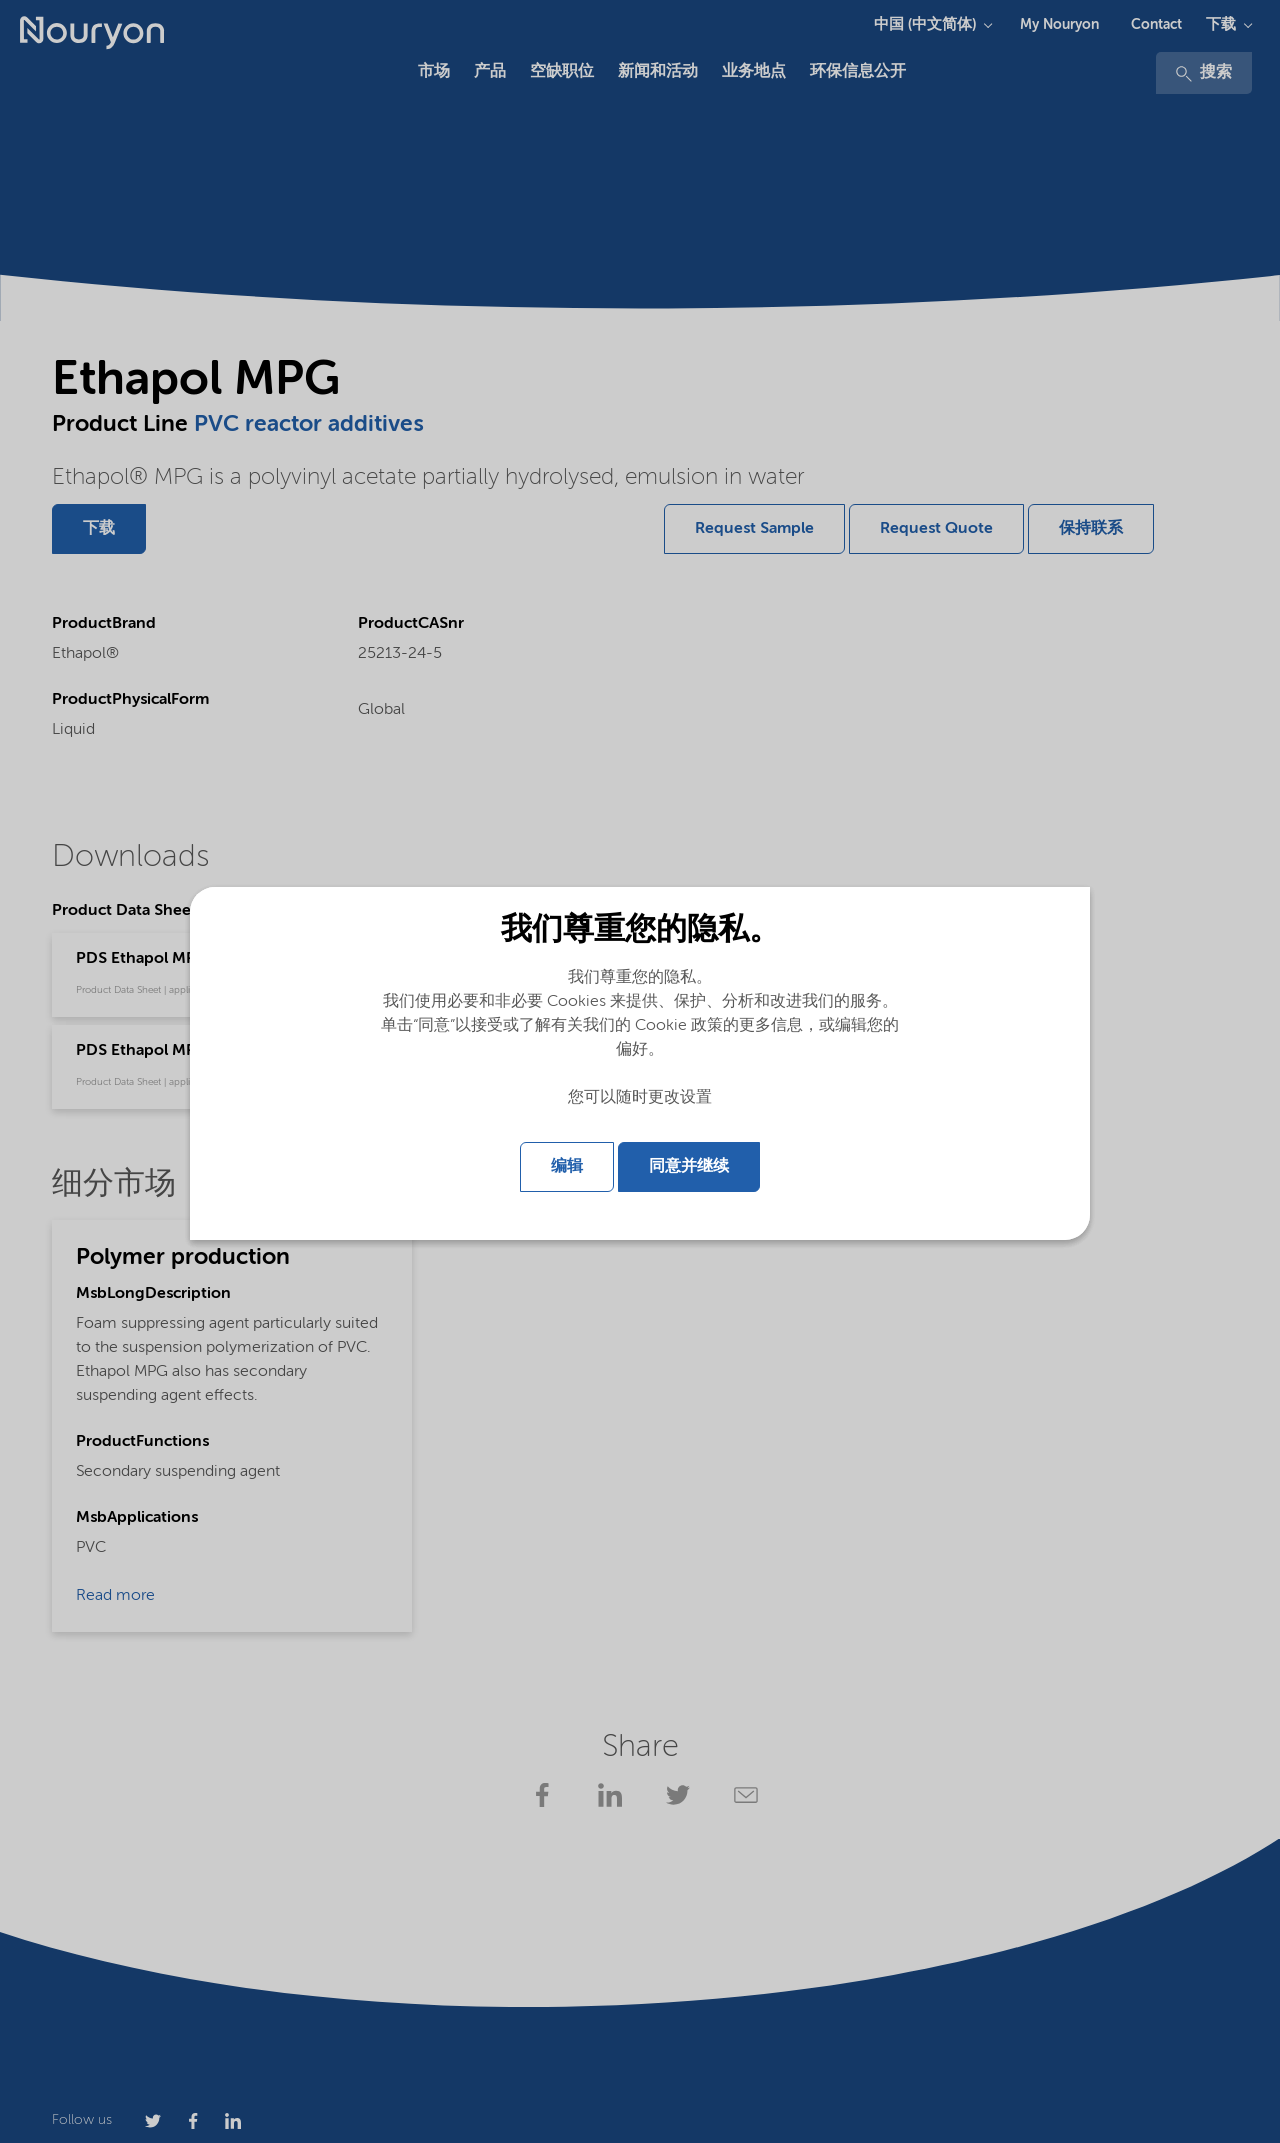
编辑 (567, 1167)
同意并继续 (689, 1167)
